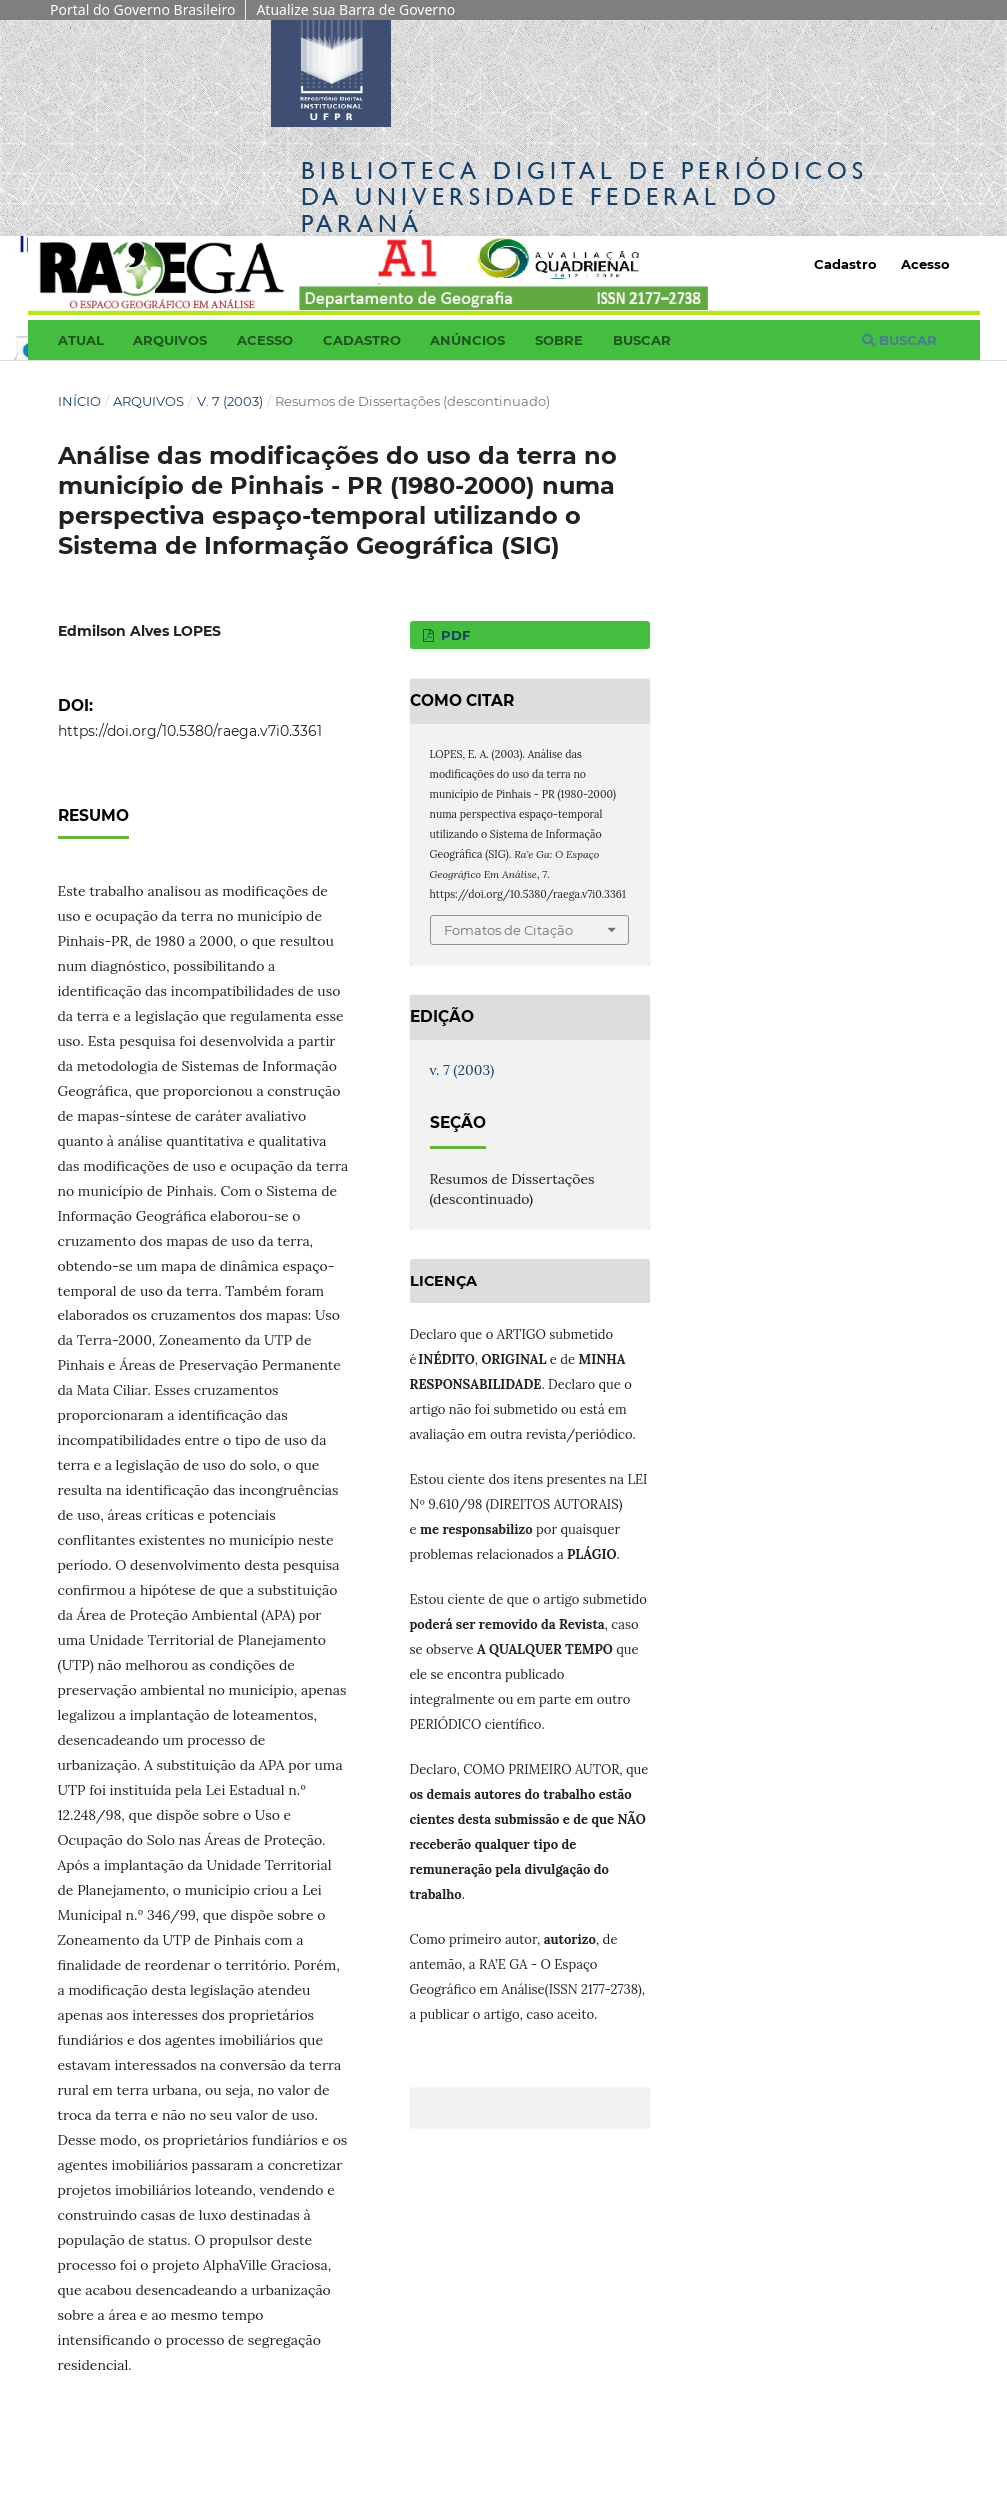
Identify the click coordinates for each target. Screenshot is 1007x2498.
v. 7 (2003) (230, 401)
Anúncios (467, 340)
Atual (81, 340)
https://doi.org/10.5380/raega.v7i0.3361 (190, 731)
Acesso (265, 340)
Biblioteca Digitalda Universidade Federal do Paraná (584, 196)
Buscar (642, 340)
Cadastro (362, 340)
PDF (453, 635)
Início (79, 401)
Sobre (559, 340)
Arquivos (170, 340)
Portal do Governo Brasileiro (142, 9)
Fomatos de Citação (508, 930)
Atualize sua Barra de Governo (355, 9)
